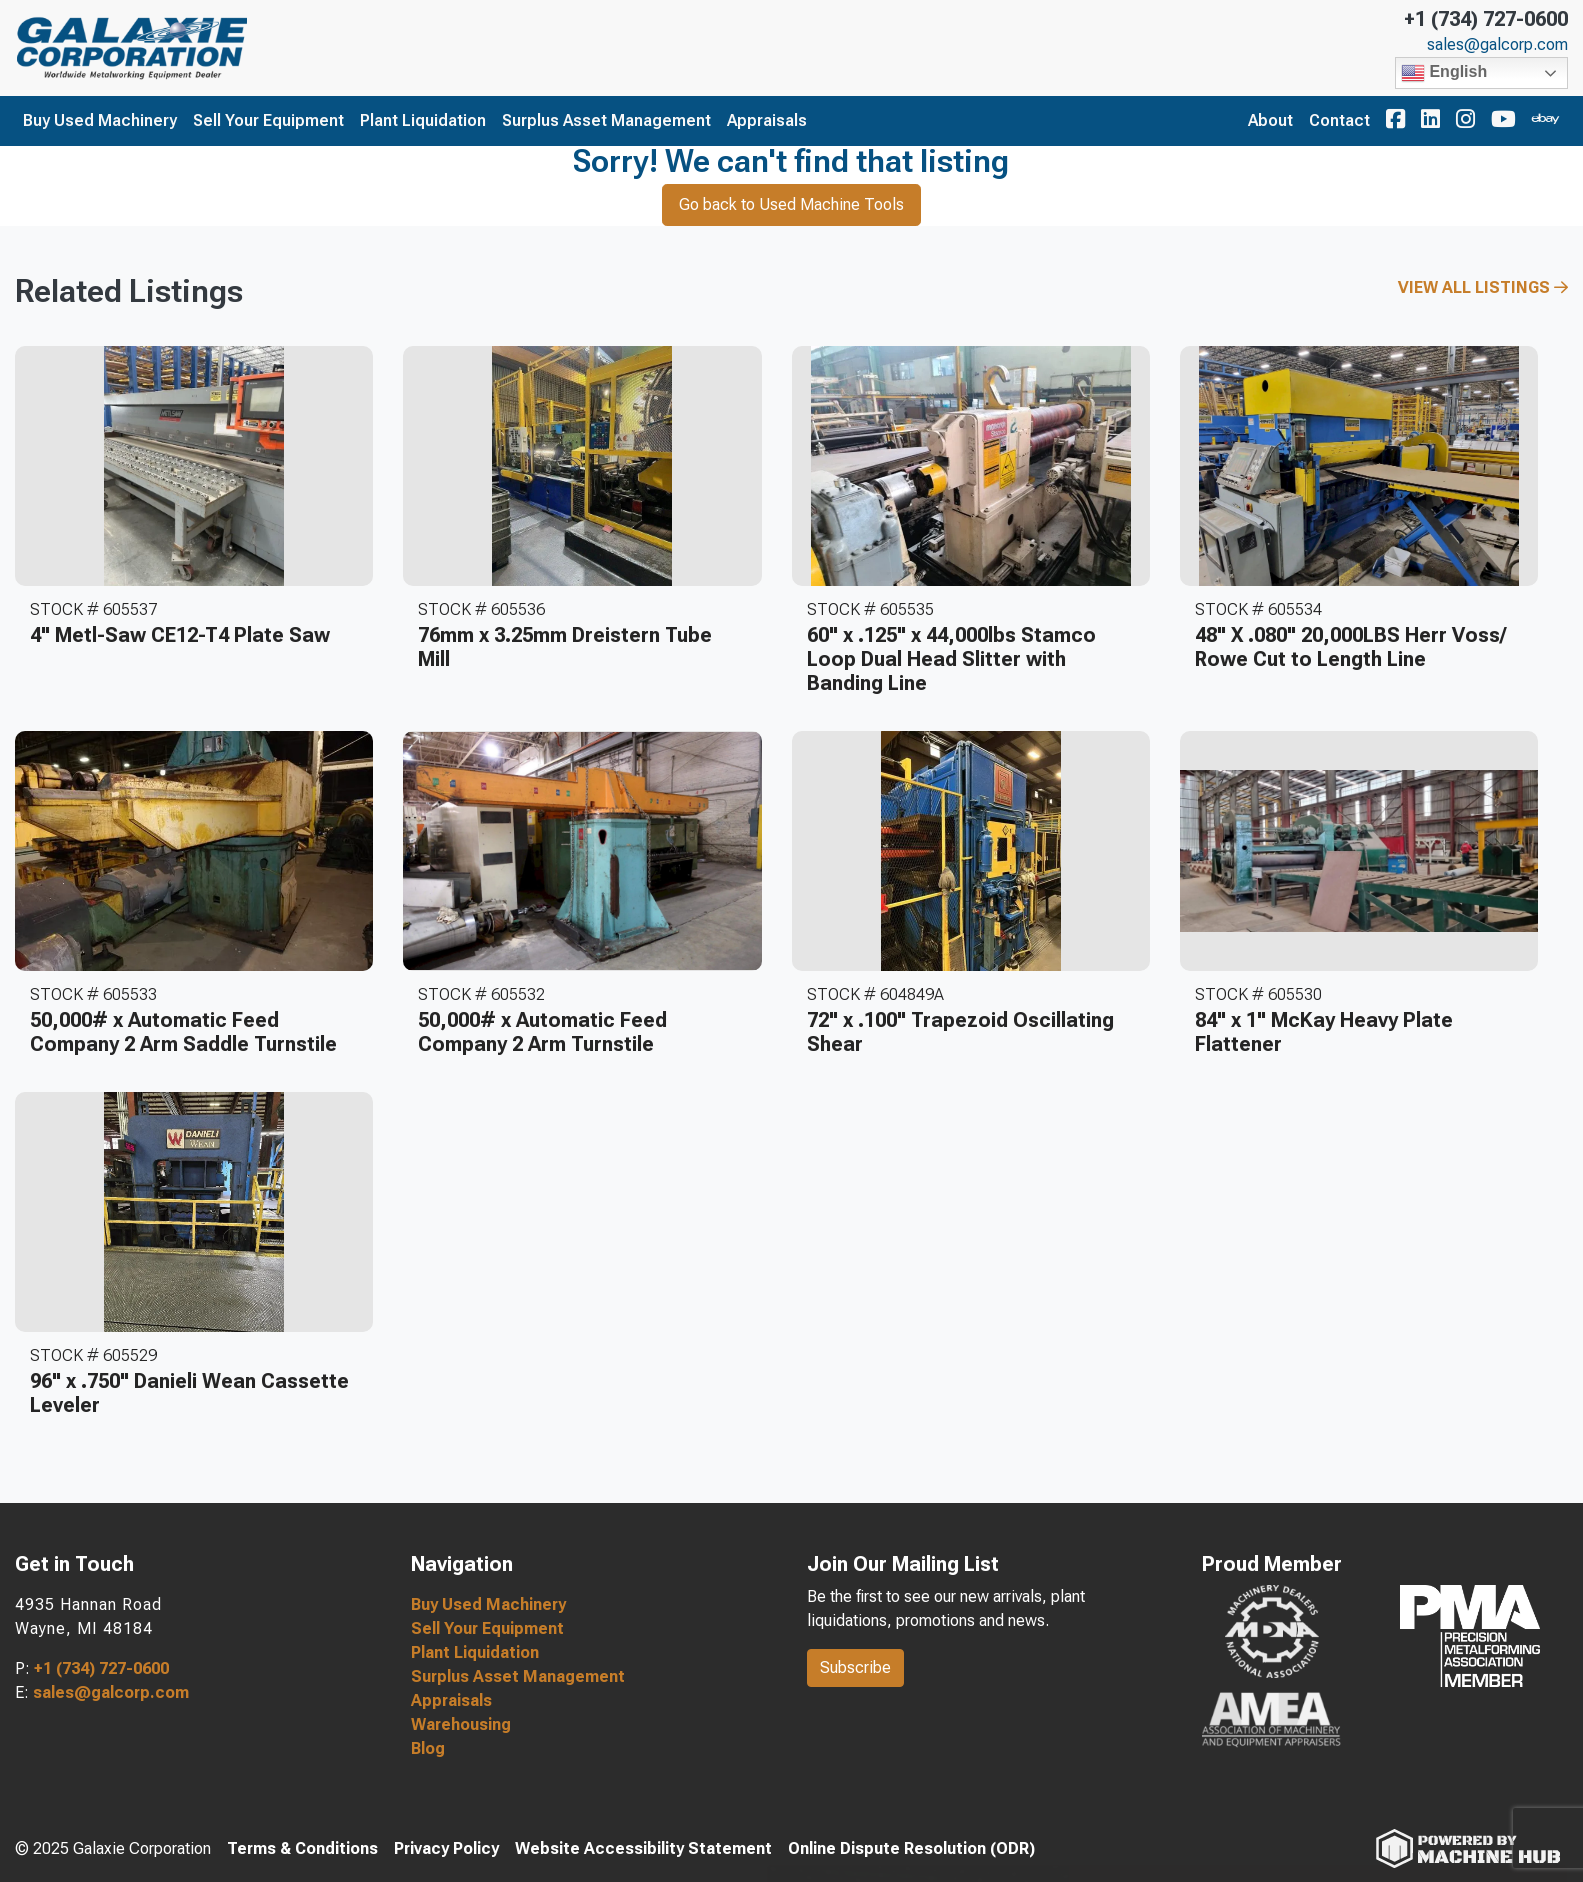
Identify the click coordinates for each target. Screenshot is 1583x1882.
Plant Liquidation (423, 120)
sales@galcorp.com (1497, 45)
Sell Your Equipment (268, 120)
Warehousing (461, 1724)
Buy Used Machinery (100, 120)
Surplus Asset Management (606, 120)
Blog (428, 1748)
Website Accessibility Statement (643, 1848)
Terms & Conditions (302, 1848)
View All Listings (1483, 287)
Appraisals (767, 120)
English (1444, 73)
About (1270, 120)
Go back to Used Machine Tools (791, 204)
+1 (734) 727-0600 (1486, 19)
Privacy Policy (446, 1848)
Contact (1339, 120)
